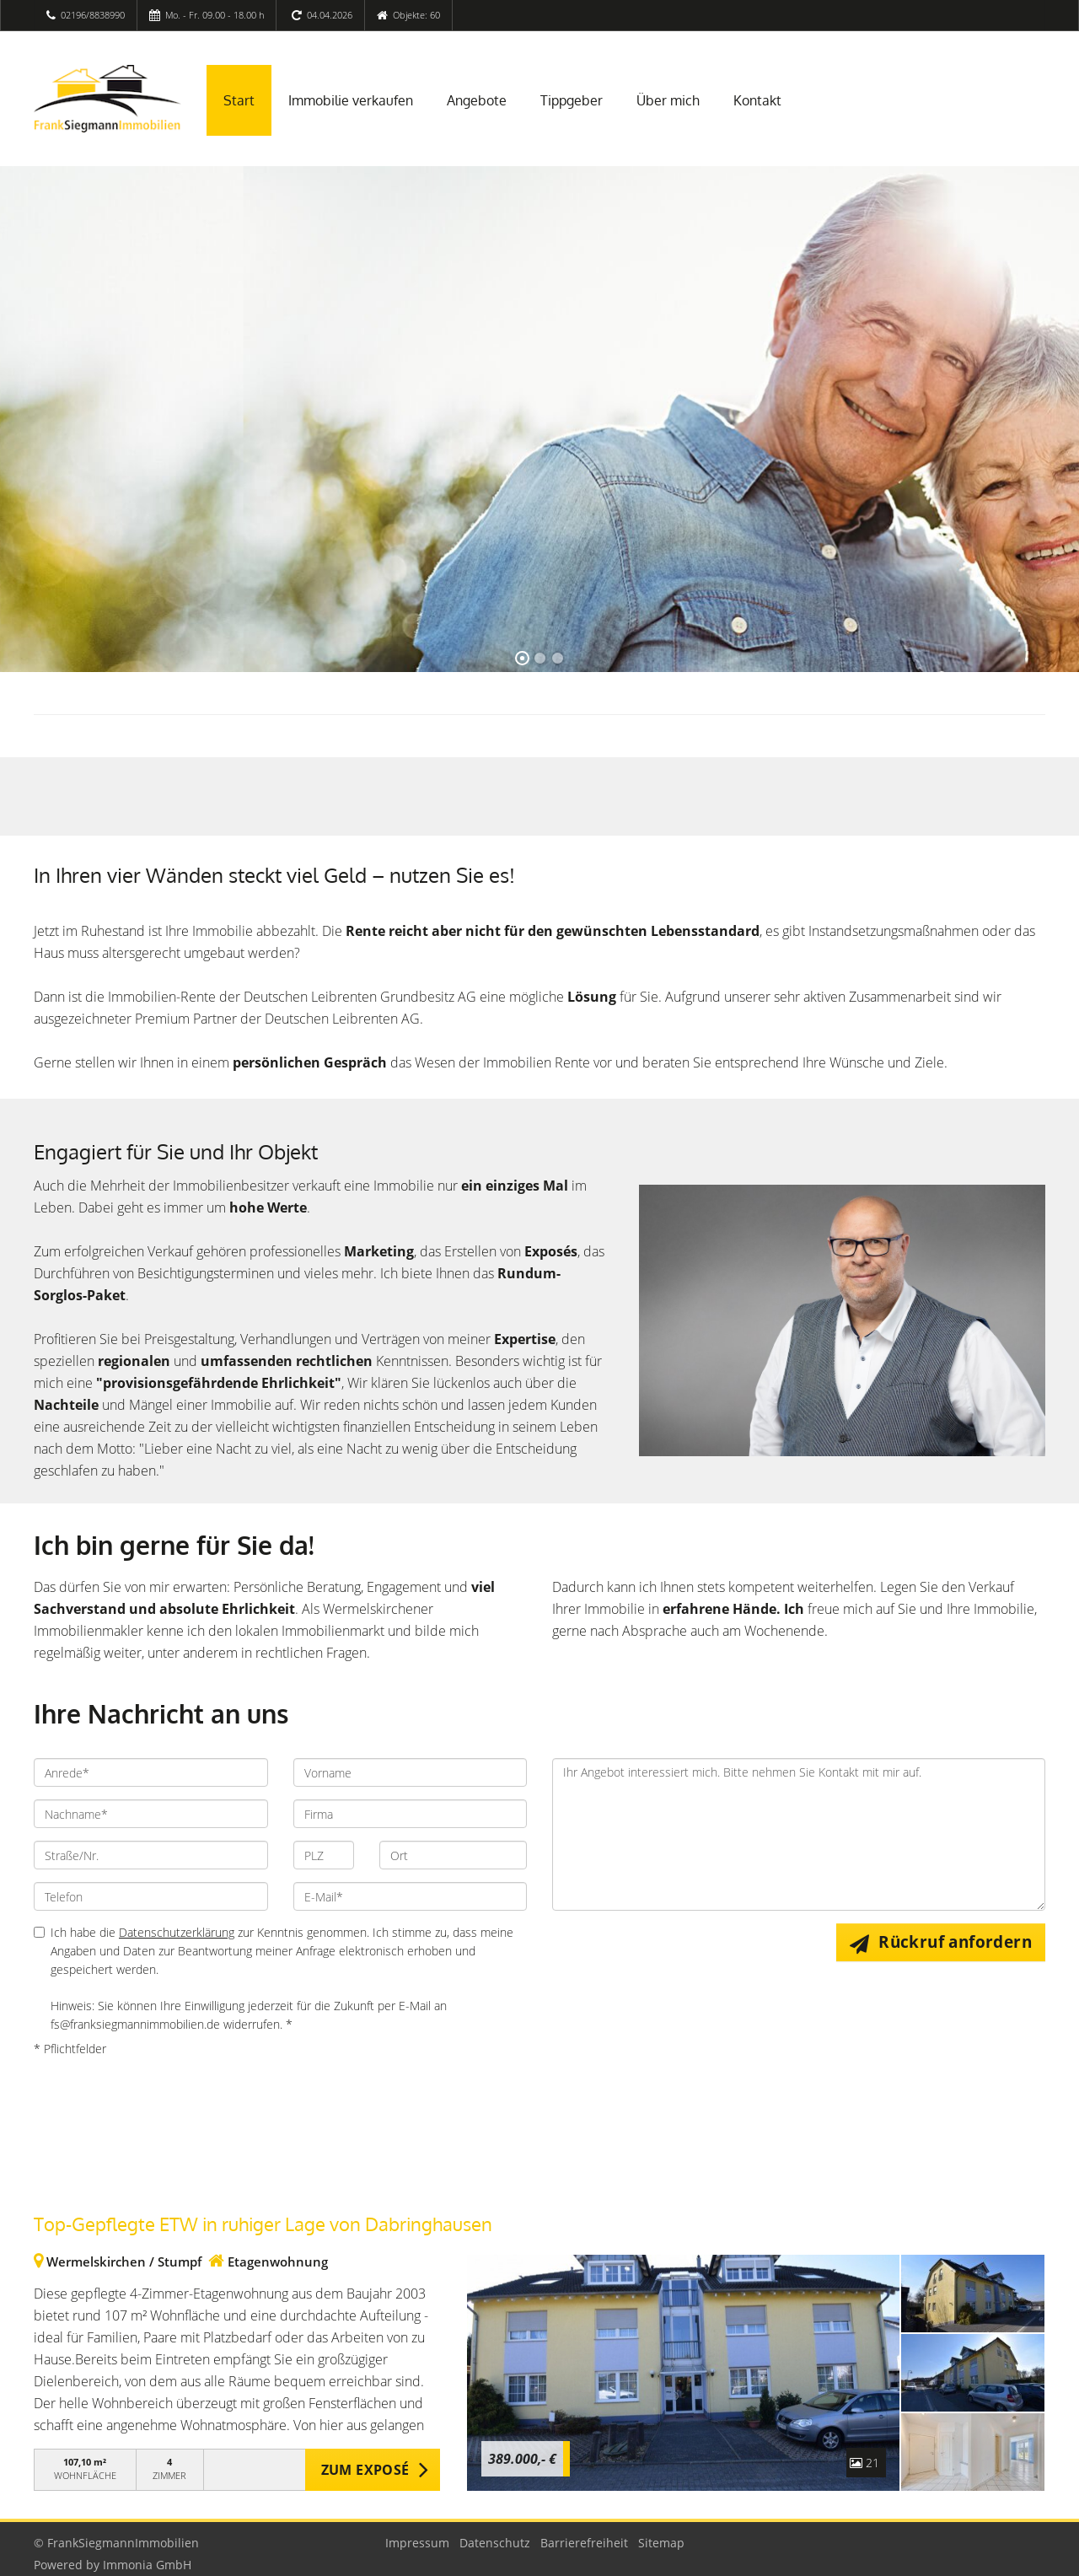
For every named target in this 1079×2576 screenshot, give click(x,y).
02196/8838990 (93, 14)
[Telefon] (151, 1896)
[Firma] (410, 1813)
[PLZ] (324, 1855)
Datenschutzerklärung (176, 1932)
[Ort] (453, 1855)
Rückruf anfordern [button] (955, 1942)
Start (239, 100)
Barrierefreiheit (584, 2543)
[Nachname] (151, 1813)
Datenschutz (494, 2543)
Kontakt (757, 100)
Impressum (417, 2543)
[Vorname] (410, 1772)
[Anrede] (151, 1772)
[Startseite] (107, 99)
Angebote (477, 100)
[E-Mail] (410, 1896)
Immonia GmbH (147, 2565)
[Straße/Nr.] (151, 1855)
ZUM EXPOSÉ (365, 2469)
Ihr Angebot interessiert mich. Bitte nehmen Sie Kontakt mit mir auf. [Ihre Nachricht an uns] (798, 1834)
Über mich (668, 100)
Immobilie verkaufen (350, 100)
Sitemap (661, 2543)
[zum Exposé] (972, 2293)
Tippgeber (571, 100)
